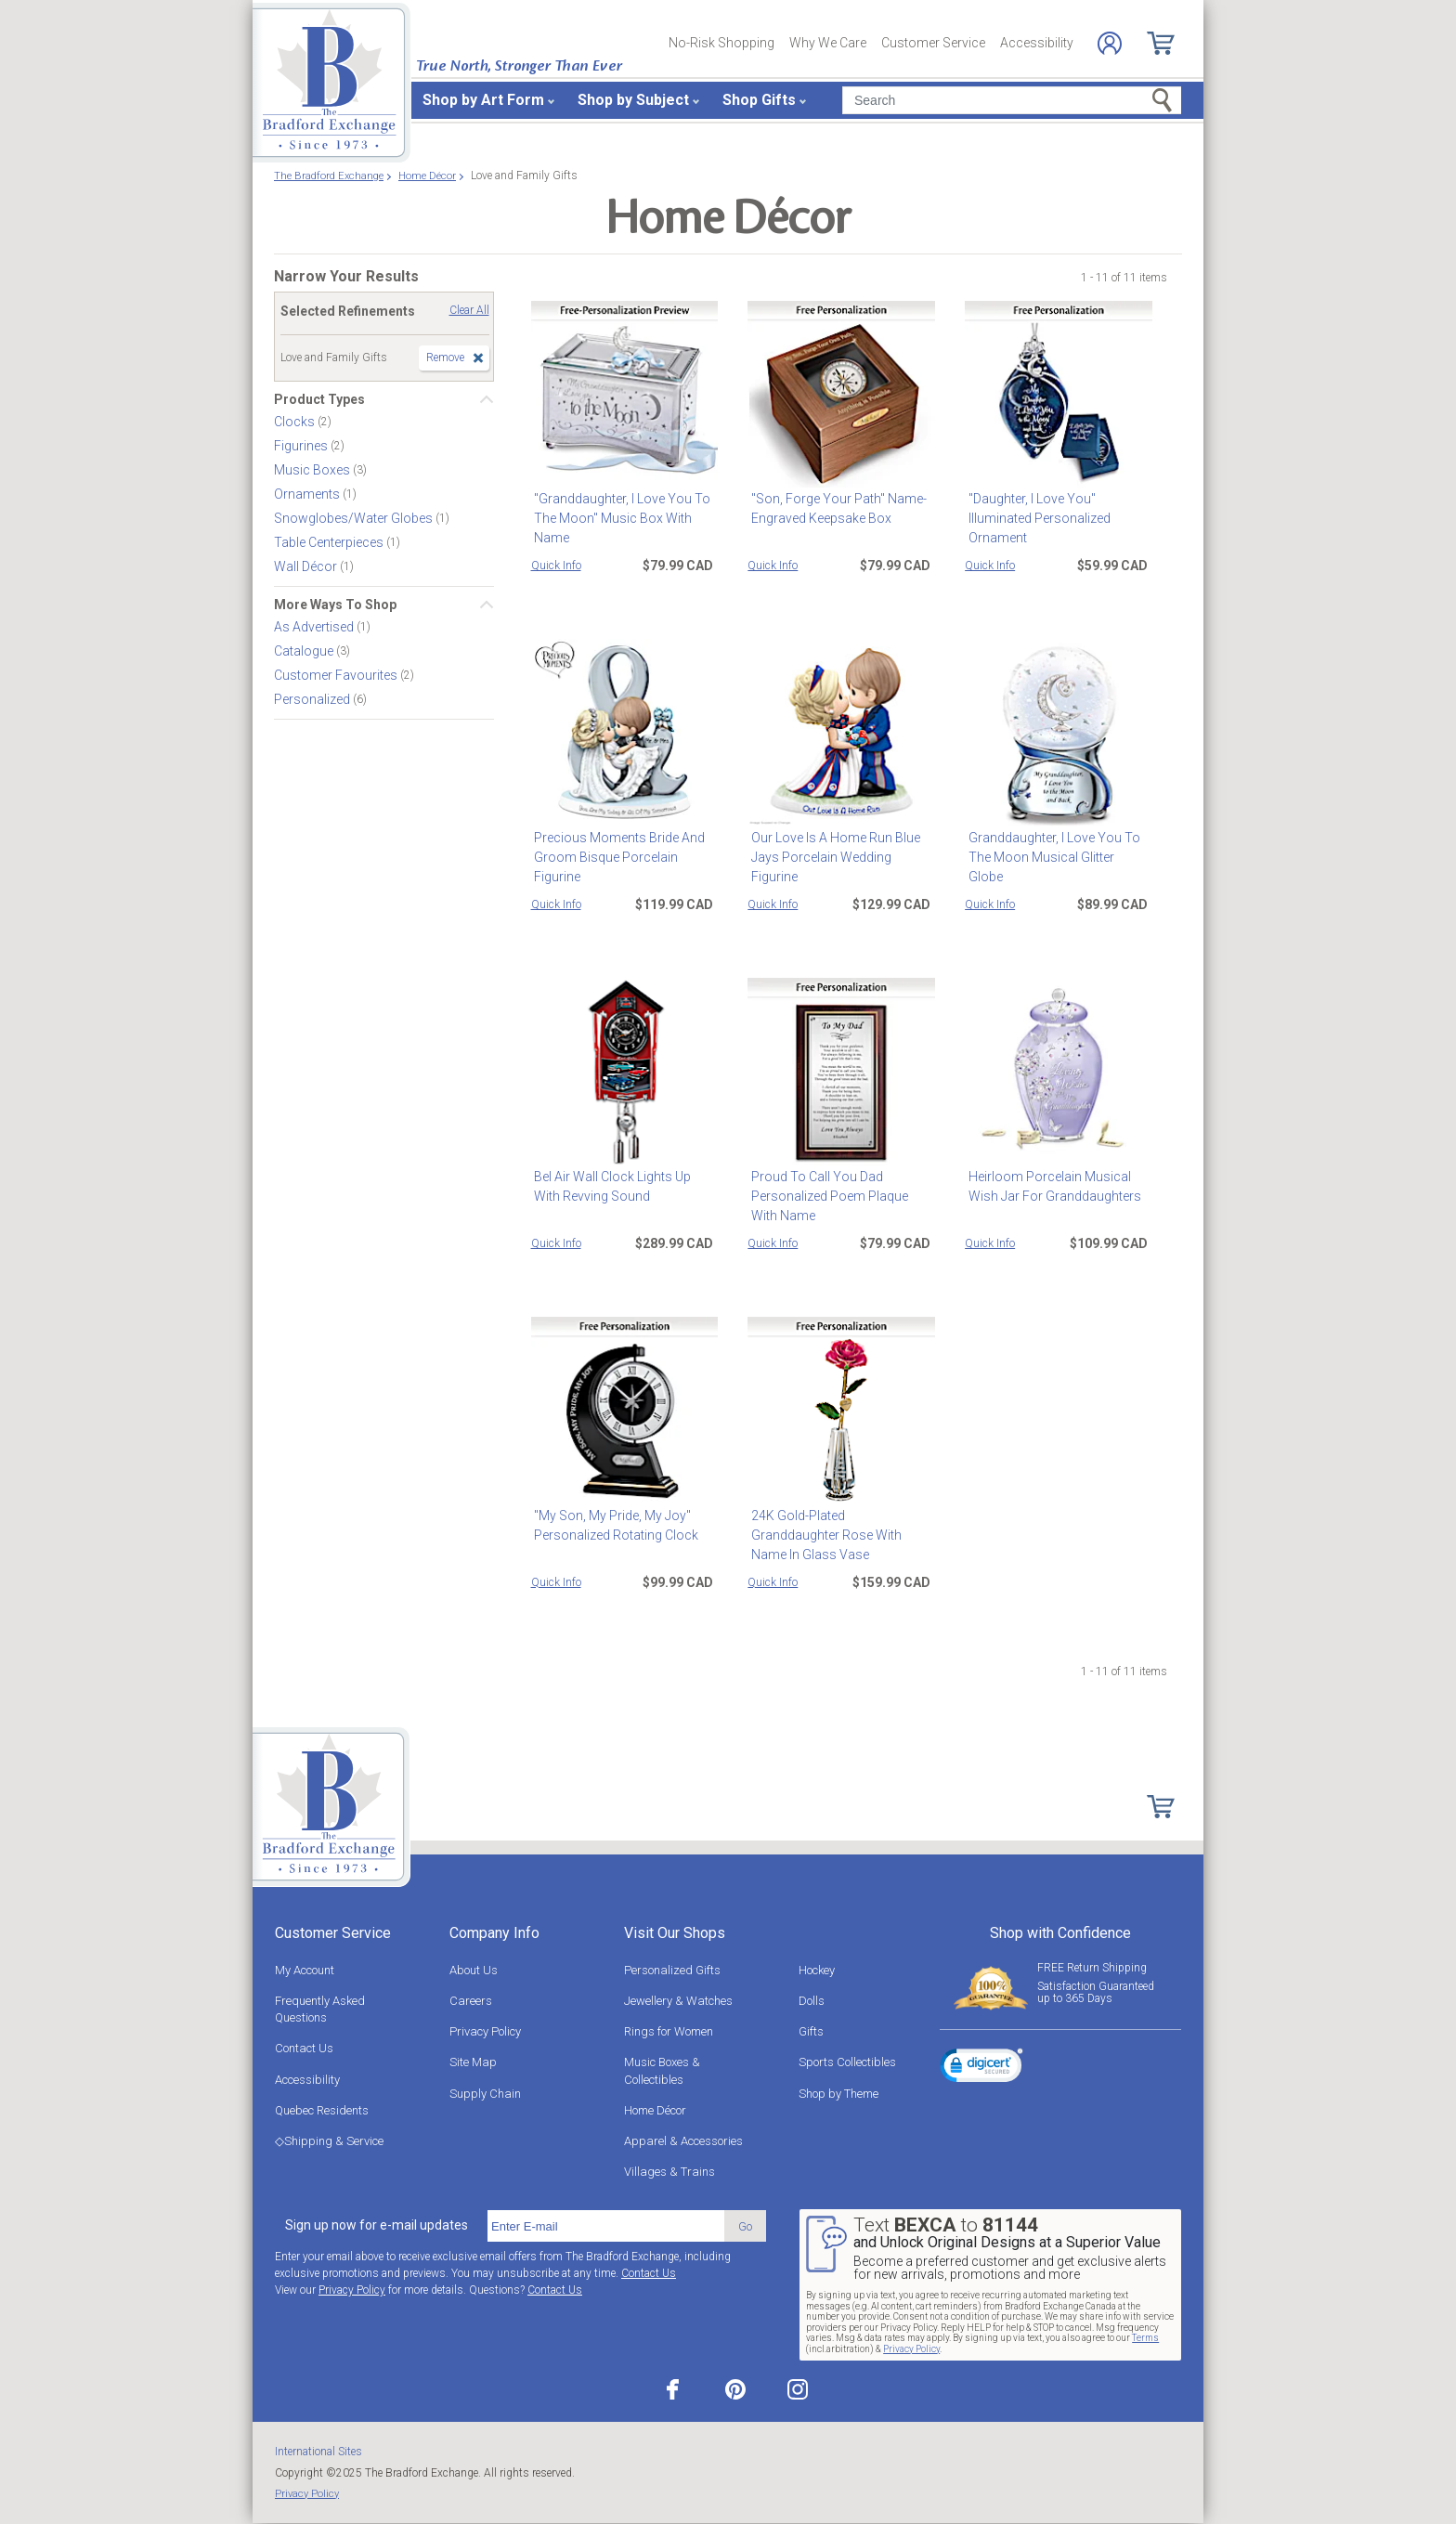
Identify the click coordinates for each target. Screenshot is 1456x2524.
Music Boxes (313, 469)
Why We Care (827, 42)
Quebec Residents (322, 2110)
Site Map (473, 2062)
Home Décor (655, 2110)
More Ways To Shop (335, 604)
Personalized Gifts (672, 1970)
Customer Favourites (337, 675)
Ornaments (308, 494)
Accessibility (1036, 42)
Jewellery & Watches (678, 2001)
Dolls (812, 2001)
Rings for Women (668, 2031)
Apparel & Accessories (683, 2141)
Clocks (296, 421)
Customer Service (933, 42)
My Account (304, 1970)
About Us (473, 1970)
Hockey (817, 1970)
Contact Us (304, 2048)
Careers (470, 2001)
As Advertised (315, 626)
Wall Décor (307, 566)
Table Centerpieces (330, 542)
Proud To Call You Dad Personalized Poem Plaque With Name (840, 1196)
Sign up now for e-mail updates (376, 2224)
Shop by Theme (838, 2094)
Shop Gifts (759, 100)
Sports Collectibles (847, 2062)
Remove (445, 357)
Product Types (319, 399)
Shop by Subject (633, 100)
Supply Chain (485, 2094)
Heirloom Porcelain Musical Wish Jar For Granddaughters (1051, 1186)
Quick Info (556, 565)
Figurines (302, 445)
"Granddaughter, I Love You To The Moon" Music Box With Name (619, 518)
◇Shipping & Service (329, 2141)
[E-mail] (606, 2226)
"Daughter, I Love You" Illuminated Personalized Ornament (1036, 518)
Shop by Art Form (483, 100)
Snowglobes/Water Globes (355, 518)
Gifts (811, 2031)
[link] (981, 2068)
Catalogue (305, 651)
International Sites (318, 2451)
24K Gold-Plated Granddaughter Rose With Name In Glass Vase (840, 1525)
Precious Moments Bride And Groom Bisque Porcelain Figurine (616, 857)
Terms (1145, 2338)
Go (745, 2226)
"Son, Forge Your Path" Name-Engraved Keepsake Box (835, 508)
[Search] (1011, 100)
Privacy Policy (485, 2031)
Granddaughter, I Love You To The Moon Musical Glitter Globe (1056, 847)
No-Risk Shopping (721, 42)
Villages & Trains (669, 2172)
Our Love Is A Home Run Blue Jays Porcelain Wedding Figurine (832, 857)
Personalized (313, 699)
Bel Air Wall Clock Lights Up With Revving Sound (624, 1186)
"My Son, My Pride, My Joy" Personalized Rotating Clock (613, 1525)
